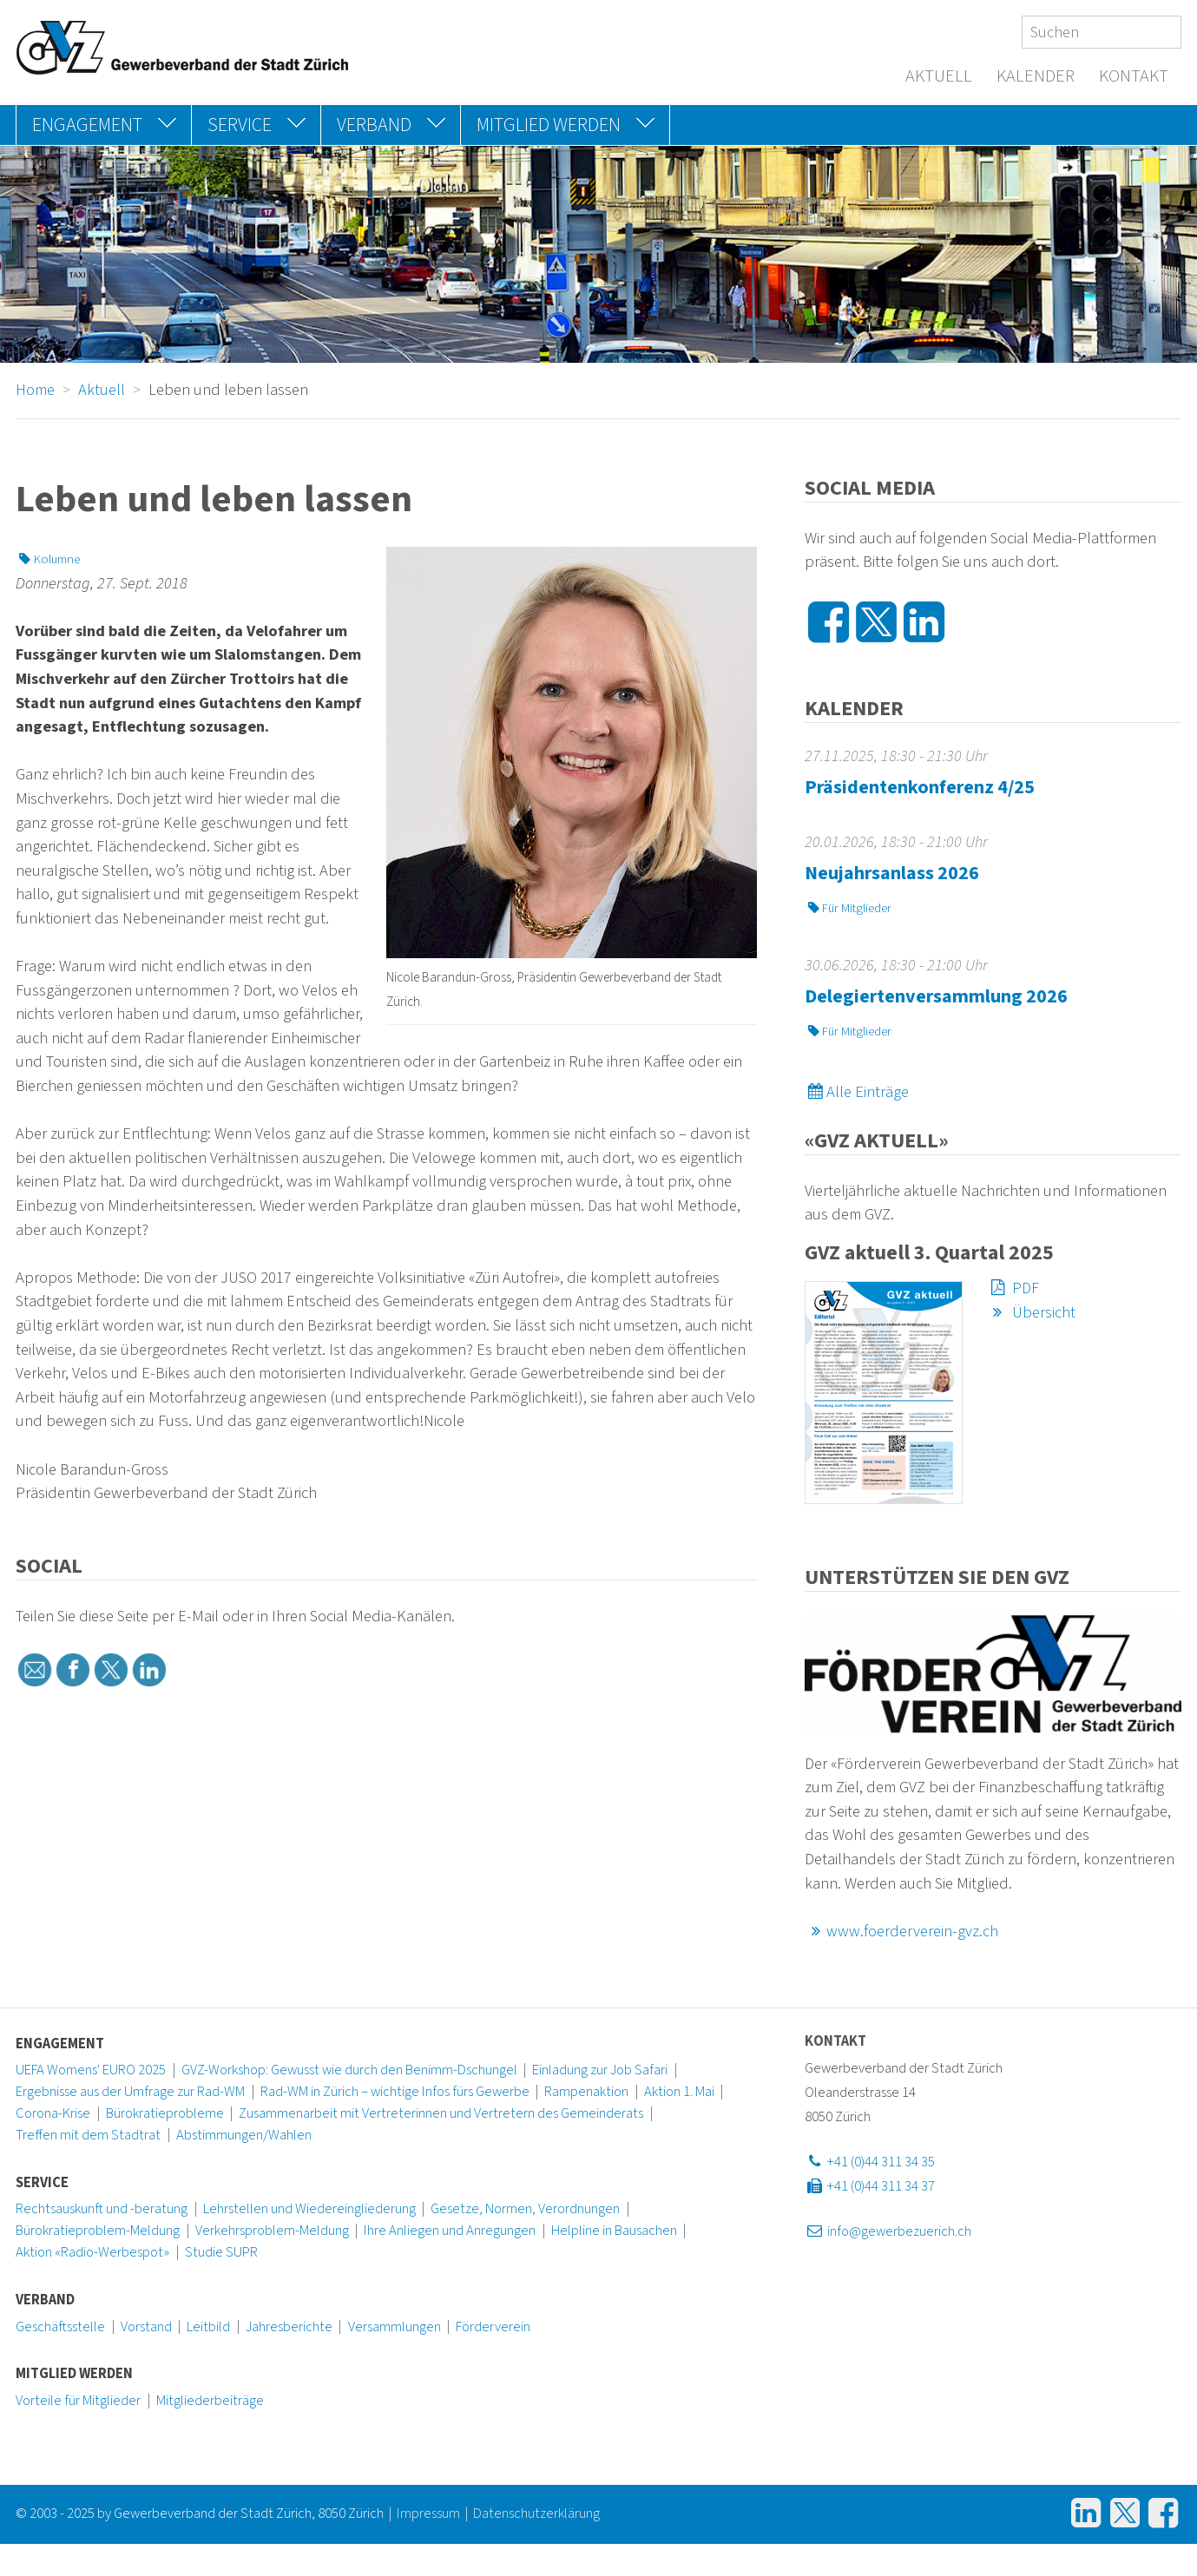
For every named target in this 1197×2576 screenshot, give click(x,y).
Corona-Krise (53, 2113)
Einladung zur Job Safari (600, 2070)
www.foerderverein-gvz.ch (902, 1931)
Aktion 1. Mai (679, 2091)
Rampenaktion (586, 2091)
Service (42, 2182)
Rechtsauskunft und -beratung (101, 2208)
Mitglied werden (74, 2373)
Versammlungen (394, 2326)
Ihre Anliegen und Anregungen (450, 2230)
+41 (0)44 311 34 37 (870, 2186)
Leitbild (208, 2326)
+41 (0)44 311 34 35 (870, 2162)
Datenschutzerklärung (536, 2513)
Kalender (1035, 76)
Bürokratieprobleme (165, 2113)
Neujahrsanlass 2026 (892, 873)
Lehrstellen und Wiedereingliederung (309, 2208)
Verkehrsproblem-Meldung (272, 2230)
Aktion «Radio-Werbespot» (92, 2252)
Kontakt (1133, 76)
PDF (1012, 1288)
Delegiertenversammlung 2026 (936, 996)
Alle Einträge (857, 1092)
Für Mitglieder (848, 908)
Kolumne (48, 559)
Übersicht (1030, 1312)
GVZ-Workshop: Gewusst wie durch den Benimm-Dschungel (349, 2070)
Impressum (428, 2513)
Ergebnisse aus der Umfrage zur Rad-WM (130, 2091)
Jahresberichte (289, 2326)
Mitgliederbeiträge (210, 2400)
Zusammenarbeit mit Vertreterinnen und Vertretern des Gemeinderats (441, 2113)
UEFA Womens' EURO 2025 (91, 2070)
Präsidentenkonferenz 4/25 (920, 787)
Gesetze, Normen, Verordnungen (525, 2208)
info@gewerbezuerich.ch (888, 2231)
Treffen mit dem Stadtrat (88, 2135)
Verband (45, 2300)
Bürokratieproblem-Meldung (98, 2230)
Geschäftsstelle (60, 2326)
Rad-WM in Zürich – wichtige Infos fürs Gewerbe (394, 2091)
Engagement (60, 2044)
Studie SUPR (221, 2252)
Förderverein (493, 2326)
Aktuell (938, 76)
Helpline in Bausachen (614, 2230)
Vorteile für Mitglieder (78, 2400)
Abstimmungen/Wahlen (244, 2135)
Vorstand (146, 2326)
